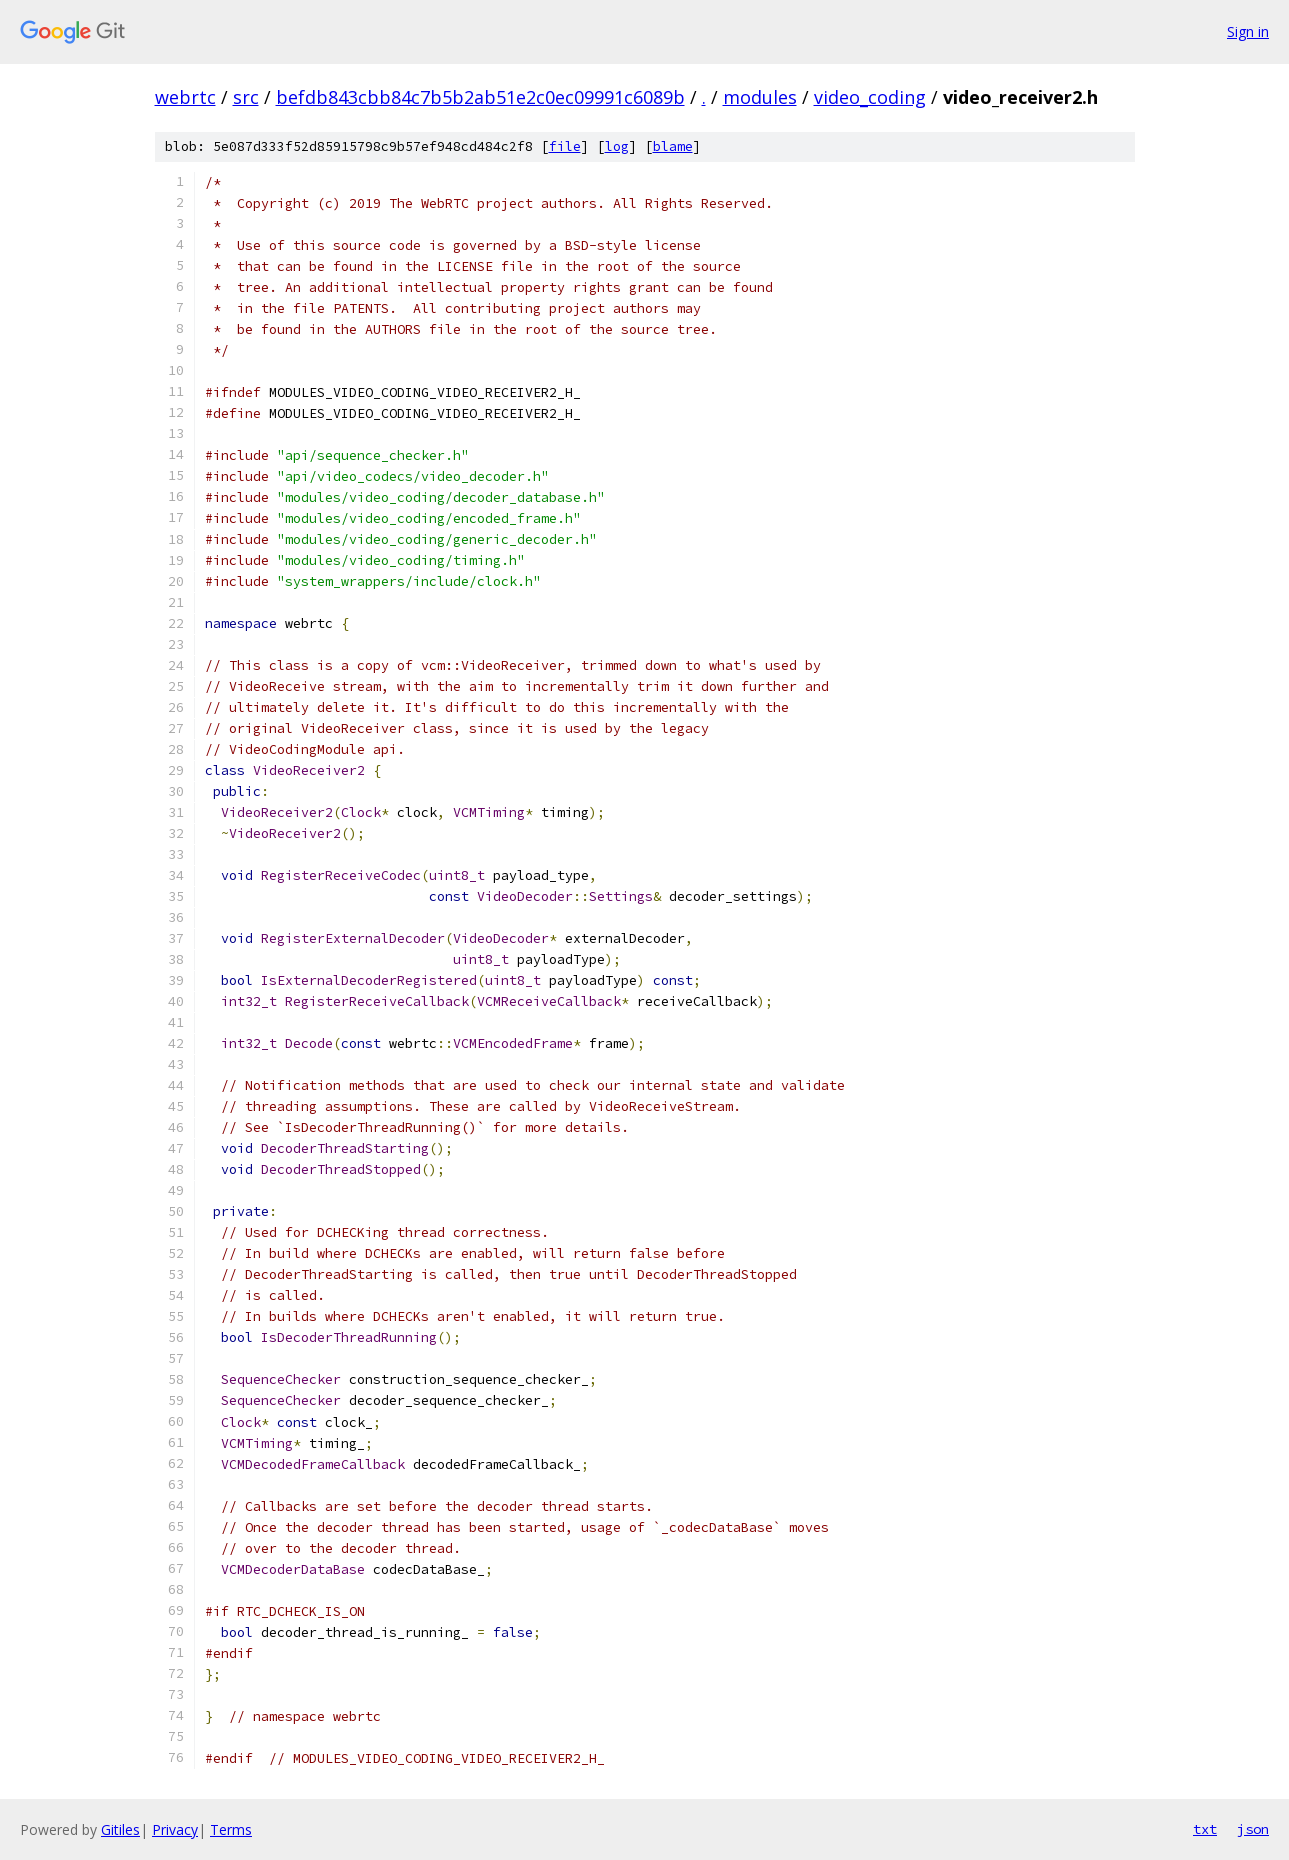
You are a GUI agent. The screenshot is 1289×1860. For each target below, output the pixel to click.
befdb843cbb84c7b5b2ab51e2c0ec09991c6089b (480, 97)
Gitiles (120, 1829)
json (1253, 1829)
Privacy (175, 1829)
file (565, 146)
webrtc (185, 97)
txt (1205, 1829)
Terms (231, 1829)
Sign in (1248, 31)
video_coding (870, 97)
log (617, 146)
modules (760, 97)
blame (673, 146)
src (246, 97)
